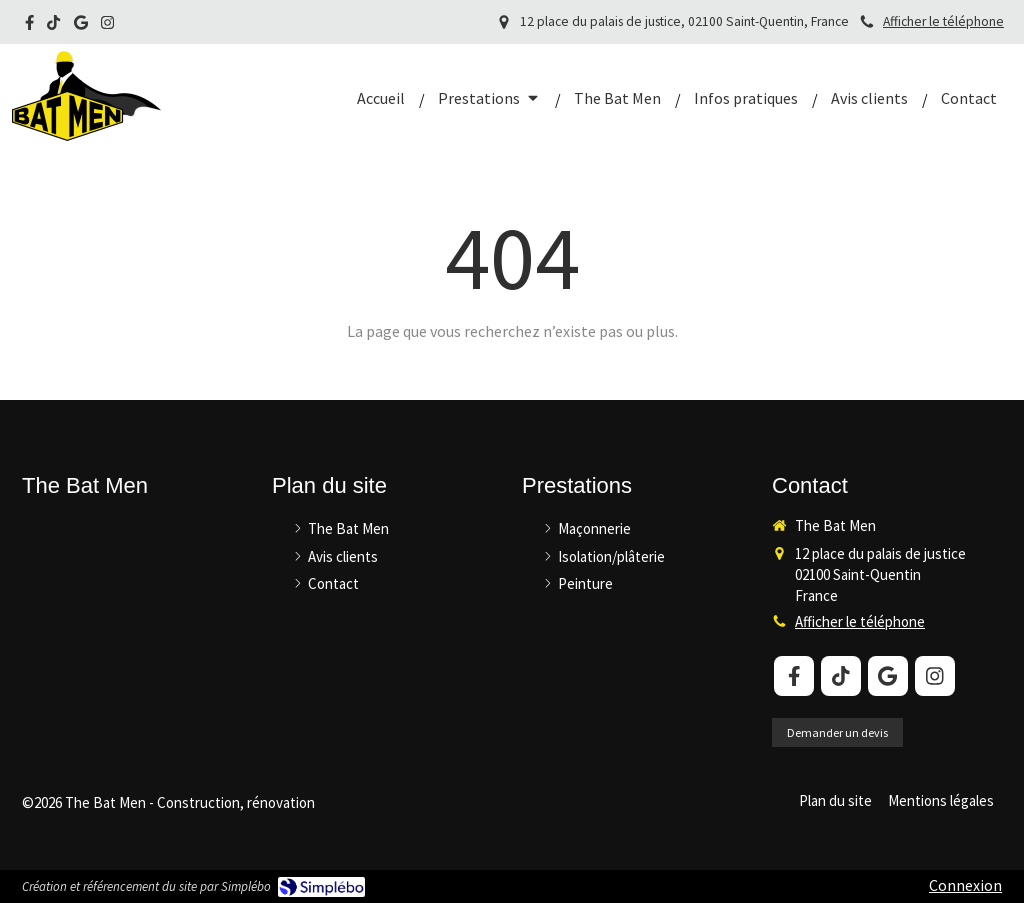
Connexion (965, 885)
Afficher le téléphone (943, 21)
